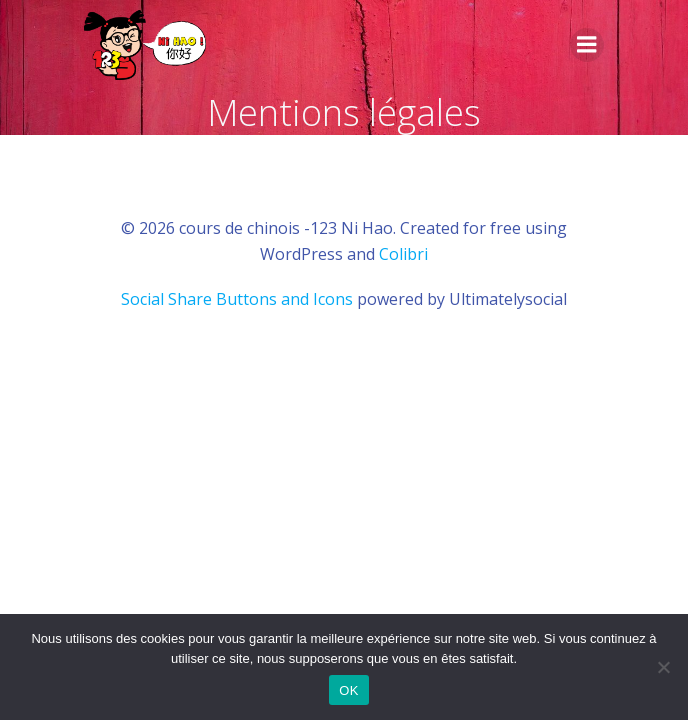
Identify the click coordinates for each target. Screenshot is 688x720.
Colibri (403, 254)
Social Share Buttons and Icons (237, 299)
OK (348, 690)
